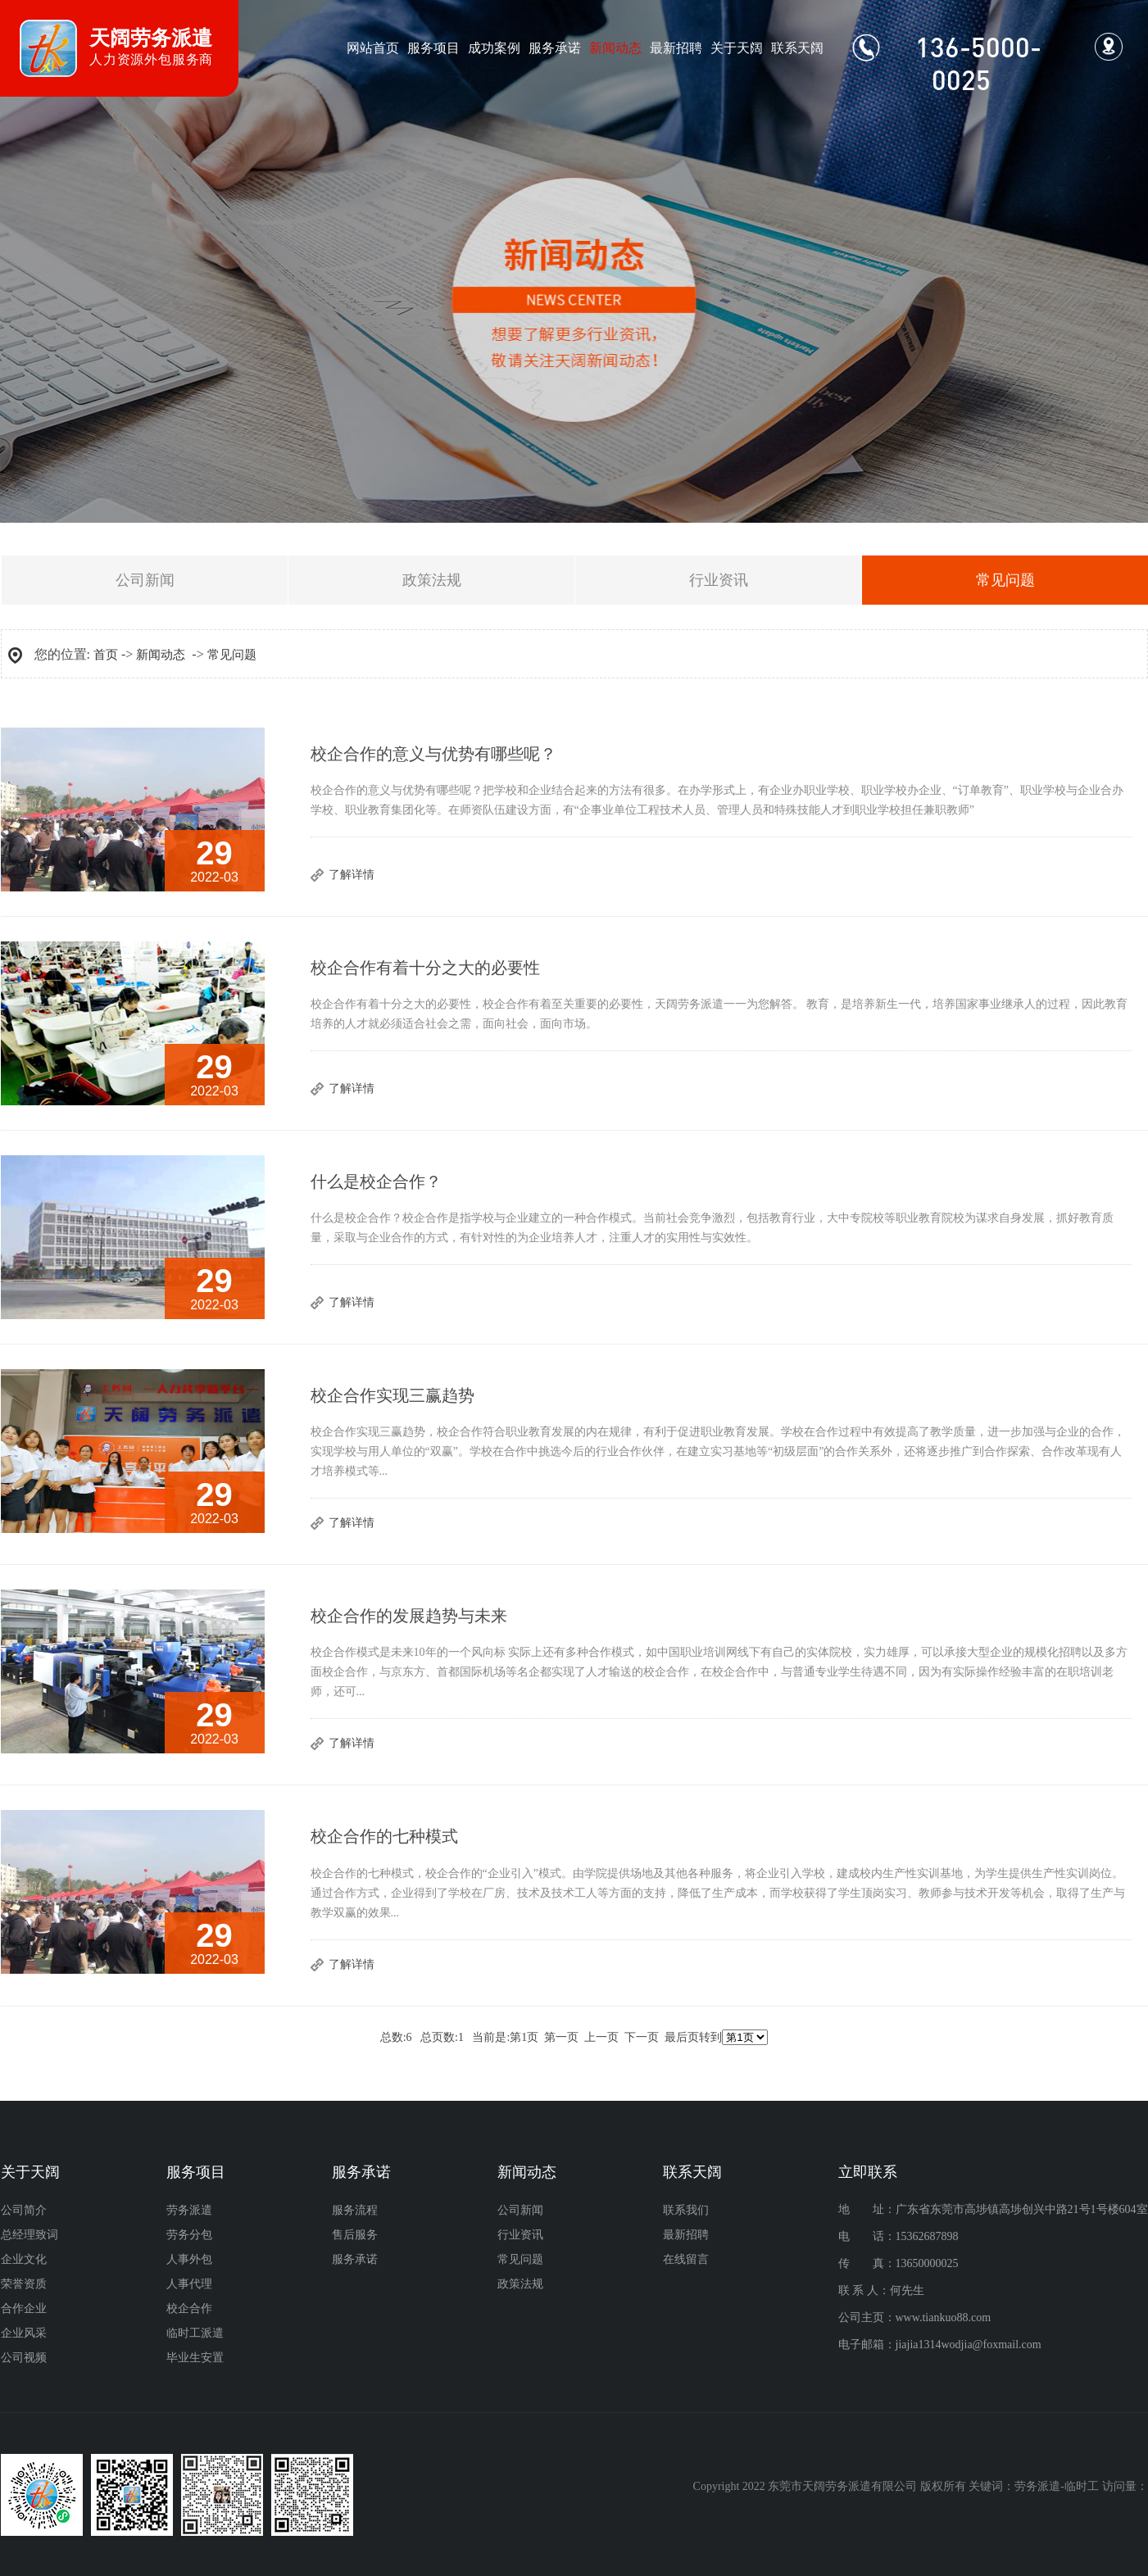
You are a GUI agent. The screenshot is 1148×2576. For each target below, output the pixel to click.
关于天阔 (736, 48)
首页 (105, 654)
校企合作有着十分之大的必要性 (425, 968)
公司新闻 (145, 580)
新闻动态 (615, 48)
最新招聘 (676, 48)
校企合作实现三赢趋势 (392, 1395)
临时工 (1081, 2486)
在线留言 (686, 2259)
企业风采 (24, 2333)
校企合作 (189, 2308)
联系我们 (686, 2210)
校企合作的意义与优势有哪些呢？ (433, 754)
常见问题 (231, 654)
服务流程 (355, 2210)
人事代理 (189, 2284)
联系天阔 (797, 48)
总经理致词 (29, 2235)
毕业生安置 (195, 2358)
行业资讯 (718, 580)
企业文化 (24, 2259)
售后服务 (355, 2235)
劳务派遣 (189, 2210)
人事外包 (189, 2259)
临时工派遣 (195, 2333)
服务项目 (433, 48)
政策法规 (431, 580)
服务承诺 (555, 48)
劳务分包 (189, 2235)
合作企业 (24, 2308)
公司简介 (24, 2210)
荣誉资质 (24, 2284)
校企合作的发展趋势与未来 (409, 1616)
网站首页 (373, 48)
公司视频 (24, 2358)
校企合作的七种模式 (384, 1836)
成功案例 (494, 48)
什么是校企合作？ (376, 1181)
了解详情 (351, 874)
